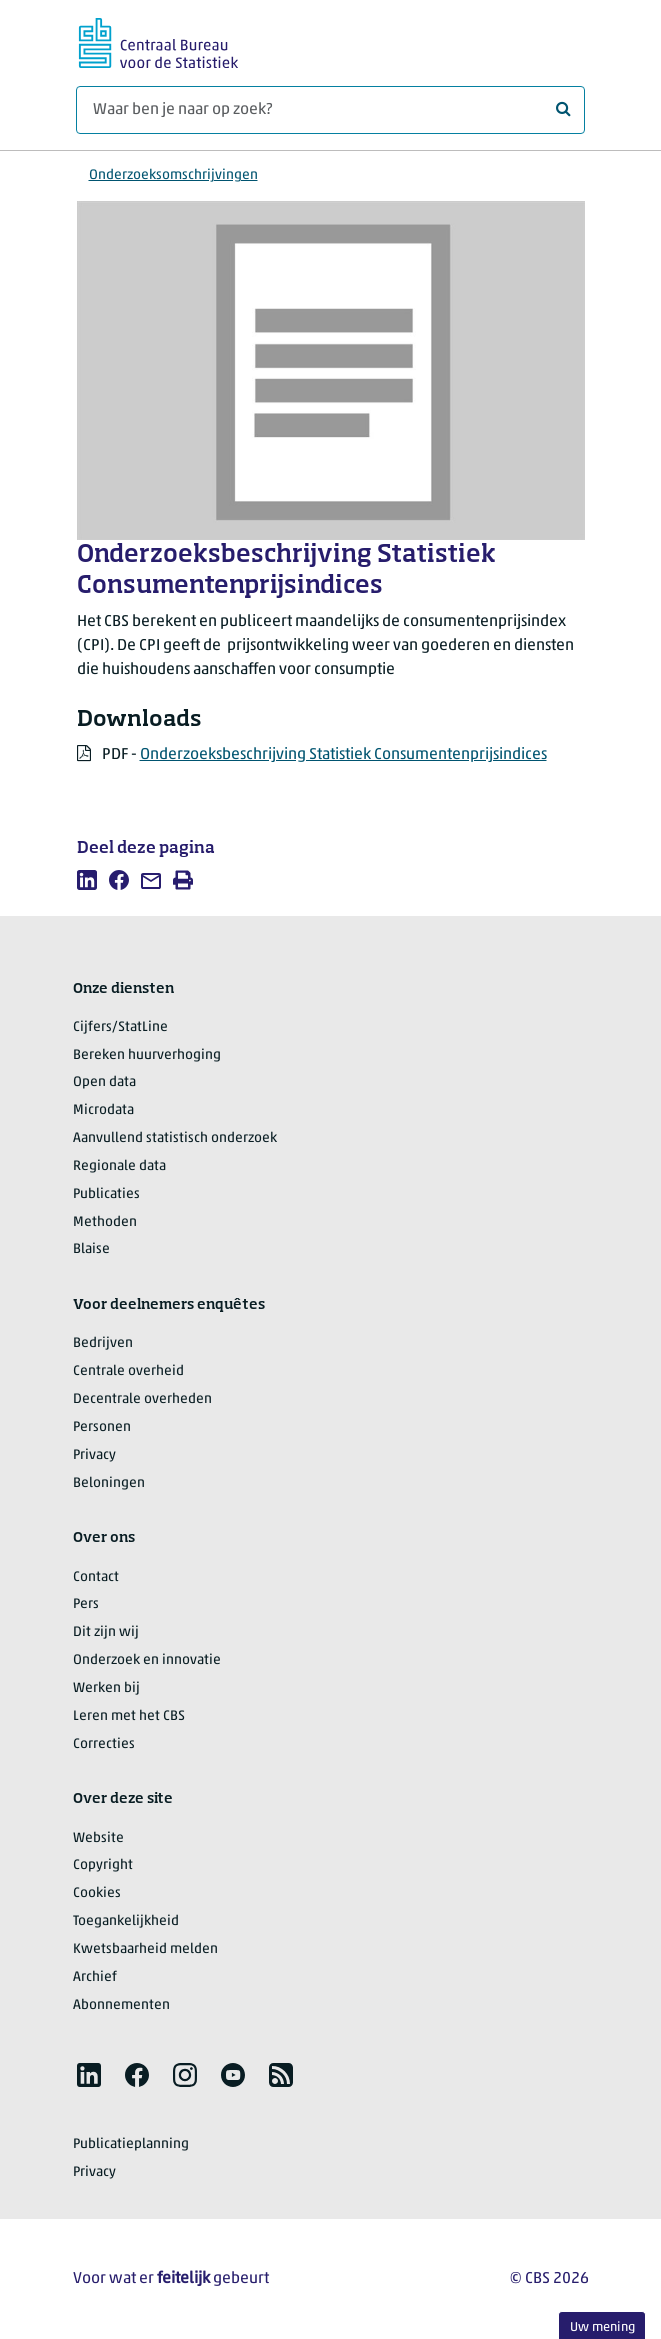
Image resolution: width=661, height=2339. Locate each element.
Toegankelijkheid (126, 1921)
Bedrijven (103, 1343)
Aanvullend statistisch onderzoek (175, 1138)
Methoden (105, 1222)
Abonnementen (121, 2005)
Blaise (91, 1249)
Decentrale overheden (142, 1399)
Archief (95, 1977)
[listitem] (87, 880)
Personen (102, 1427)
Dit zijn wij (106, 1632)
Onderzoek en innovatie (147, 1660)
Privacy (94, 1455)
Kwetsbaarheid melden (145, 1949)
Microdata (103, 1110)
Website (98, 1838)
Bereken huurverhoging (147, 1055)
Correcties (104, 1744)
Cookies (97, 1893)
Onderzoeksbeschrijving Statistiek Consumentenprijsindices (343, 755)
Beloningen (109, 1483)
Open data (104, 1082)
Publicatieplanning (131, 2144)
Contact (96, 1577)
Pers (86, 1604)
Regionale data (119, 1166)
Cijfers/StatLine (120, 1027)
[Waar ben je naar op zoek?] (330, 110)
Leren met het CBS (129, 1716)
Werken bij (106, 1688)
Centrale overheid (128, 1371)
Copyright (103, 1865)
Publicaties (106, 1194)
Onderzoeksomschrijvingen (173, 175)
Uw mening (602, 2327)
